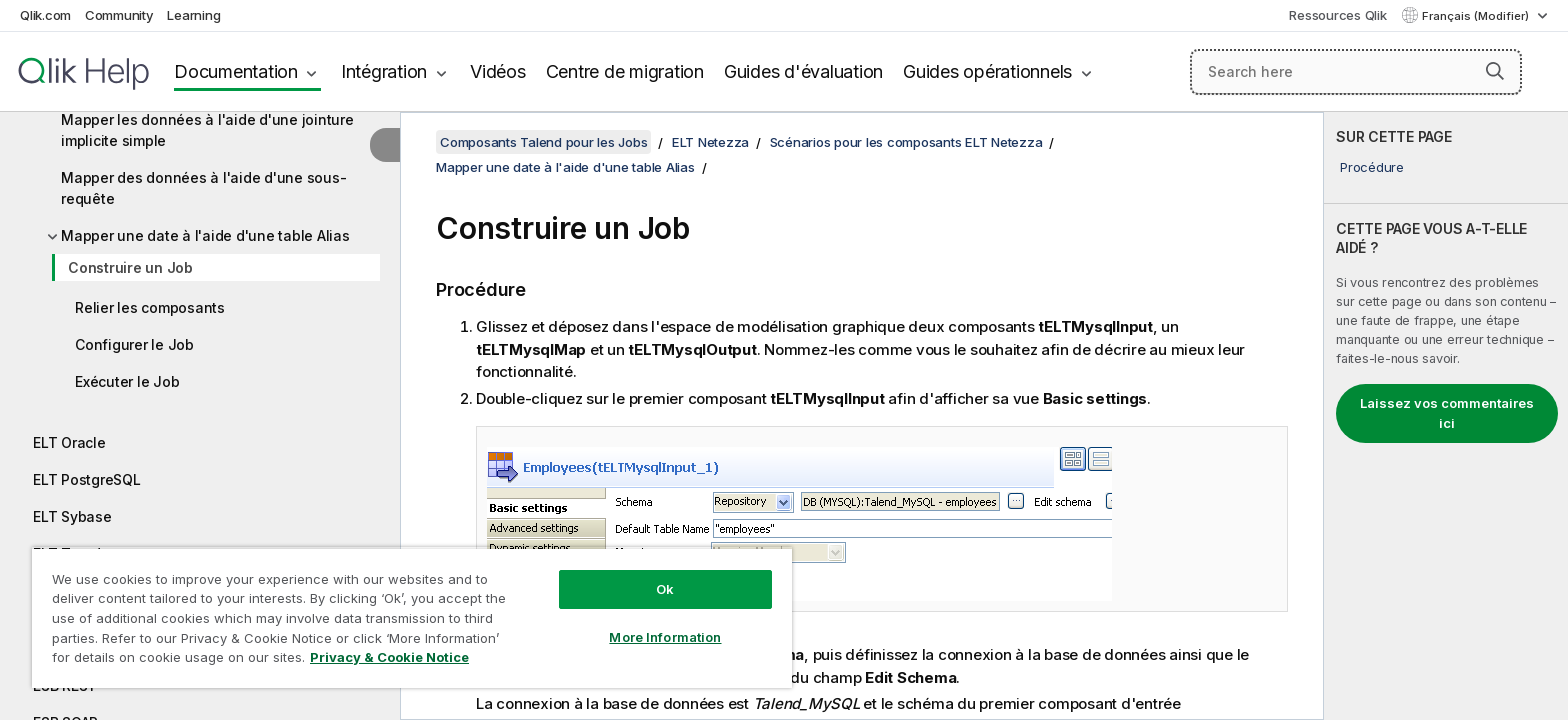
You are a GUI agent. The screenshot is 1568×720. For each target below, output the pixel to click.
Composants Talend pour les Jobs (543, 142)
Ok (665, 589)
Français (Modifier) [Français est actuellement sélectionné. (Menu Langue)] (1477, 16)
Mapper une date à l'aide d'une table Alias (205, 235)
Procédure (1372, 167)
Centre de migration (625, 71)
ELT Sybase (72, 516)
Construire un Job (130, 267)
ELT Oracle (69, 442)
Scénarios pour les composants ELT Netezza (906, 142)
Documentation (236, 71)
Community (119, 15)
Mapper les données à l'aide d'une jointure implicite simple (207, 130)
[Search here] (1356, 72)
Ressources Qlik (1337, 15)
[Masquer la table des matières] (385, 145)
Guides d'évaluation (803, 71)
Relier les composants (150, 307)
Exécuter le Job (127, 381)
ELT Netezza (710, 142)
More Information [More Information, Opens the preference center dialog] (665, 637)
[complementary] (1446, 416)
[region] (412, 617)
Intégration (384, 71)
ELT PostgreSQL (87, 479)
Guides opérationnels (987, 71)
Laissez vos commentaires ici (1447, 413)
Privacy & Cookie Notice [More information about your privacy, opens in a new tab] (389, 657)
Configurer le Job (134, 344)
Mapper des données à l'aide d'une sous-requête (203, 188)
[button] (1495, 71)
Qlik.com (45, 15)
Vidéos (498, 71)
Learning (193, 15)
